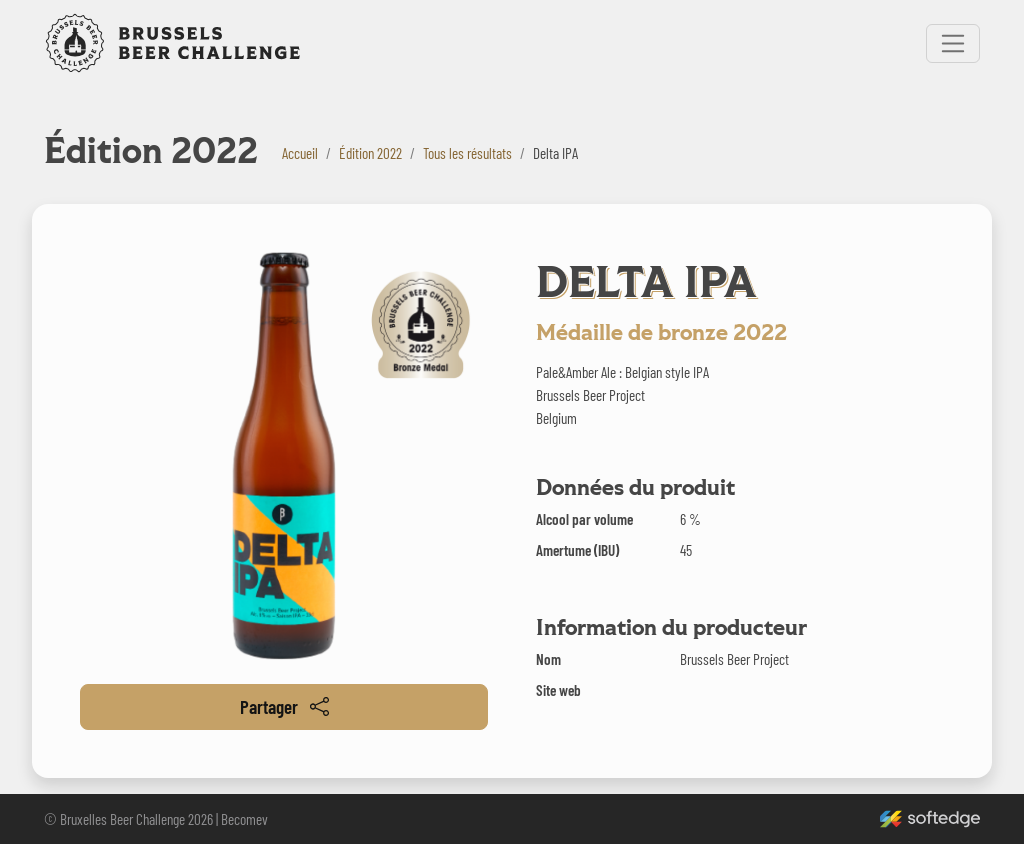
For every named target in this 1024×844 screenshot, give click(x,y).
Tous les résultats (467, 153)
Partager (284, 706)
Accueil (300, 153)
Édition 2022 (370, 153)
